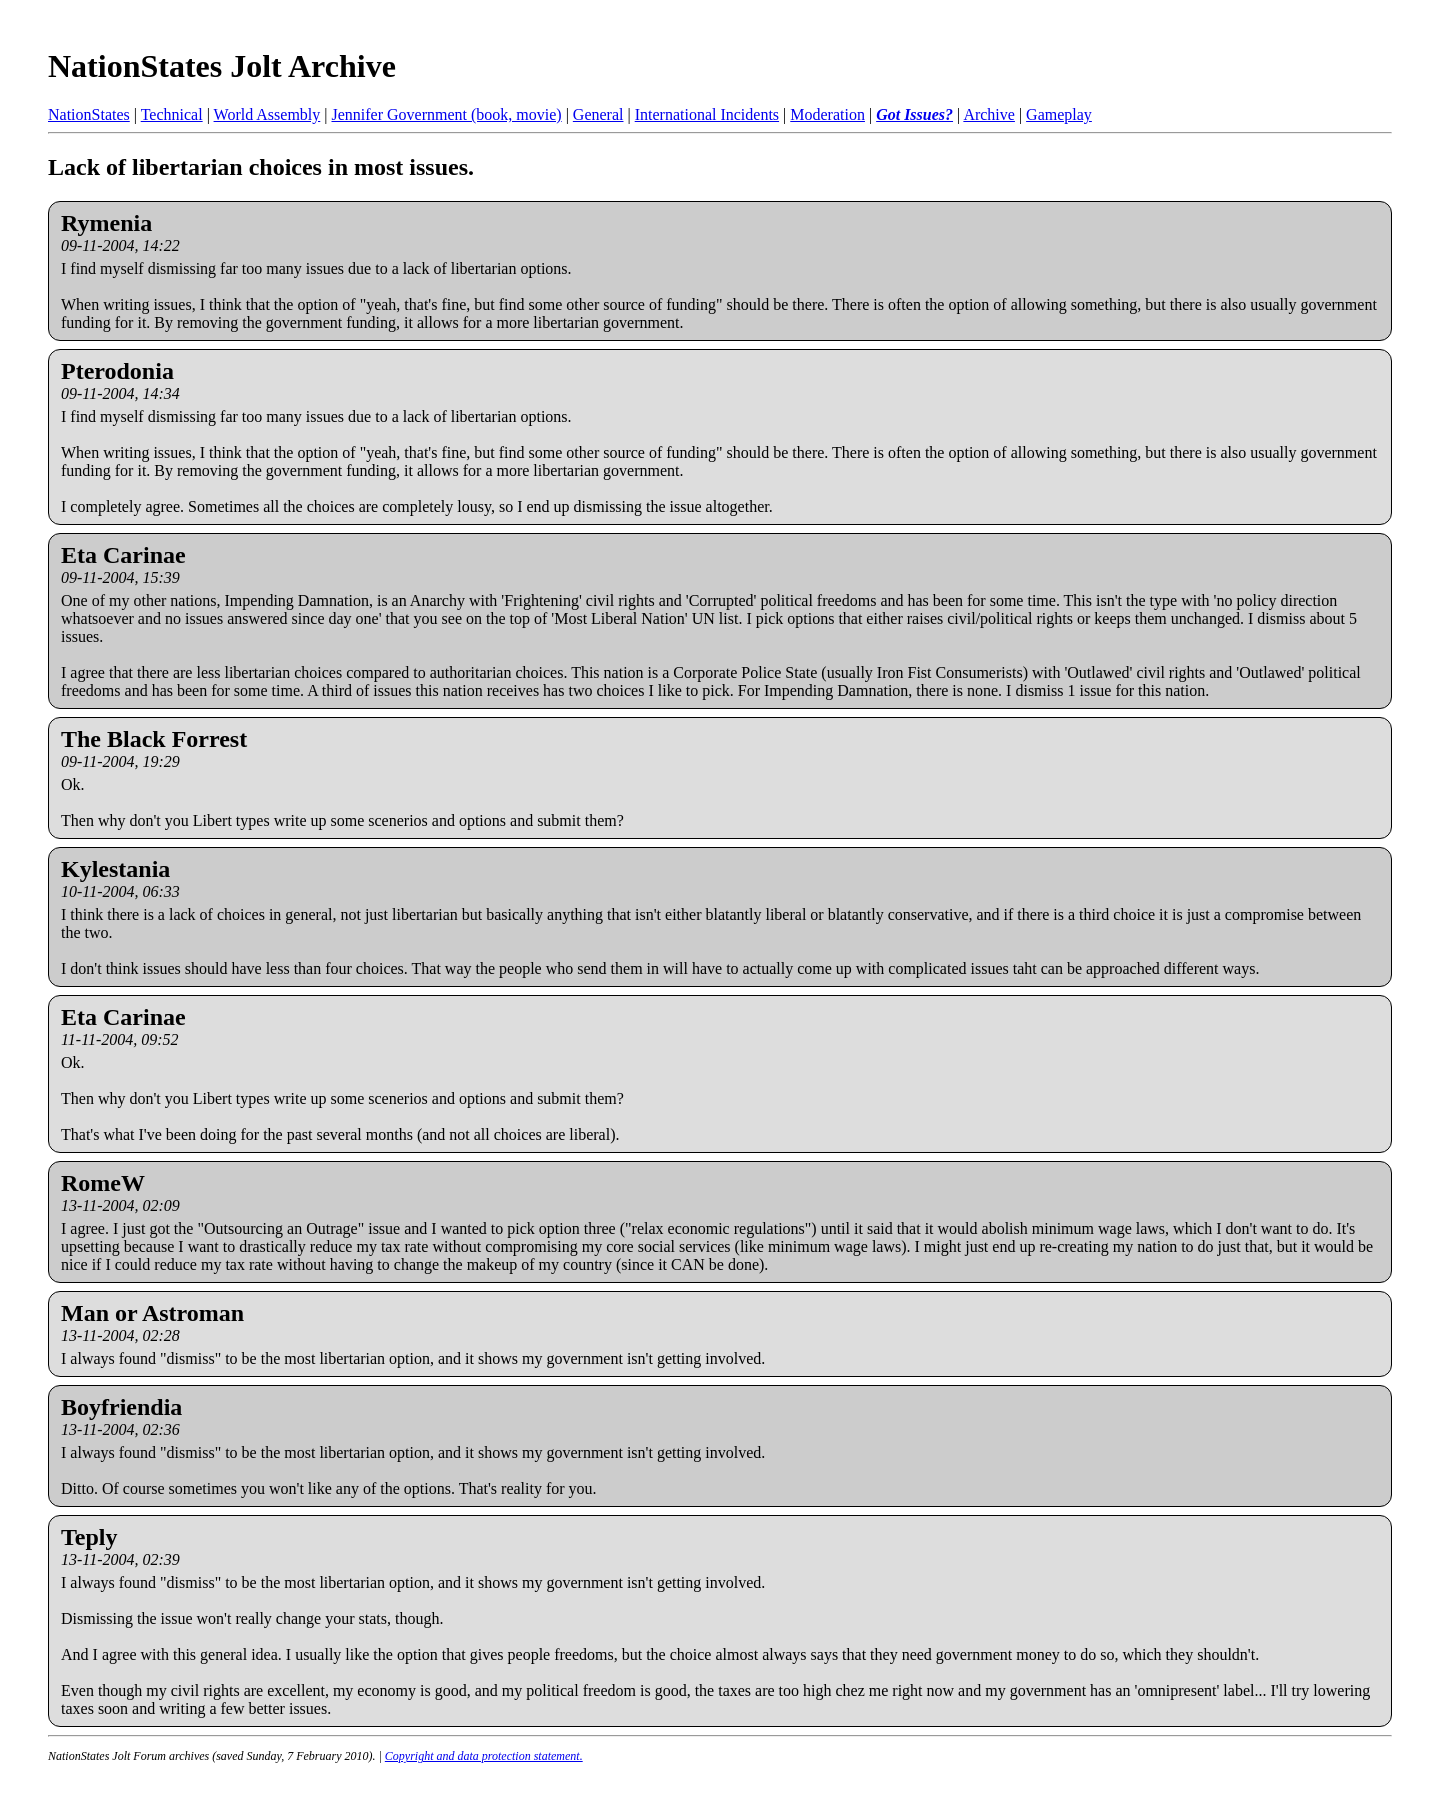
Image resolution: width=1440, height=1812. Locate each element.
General (598, 114)
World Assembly (267, 114)
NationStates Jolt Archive (222, 66)
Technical (172, 114)
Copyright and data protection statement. (484, 1756)
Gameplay (1059, 114)
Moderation (827, 114)
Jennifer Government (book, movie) (446, 114)
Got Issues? (914, 114)
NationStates (89, 114)
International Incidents (707, 114)
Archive (989, 114)
